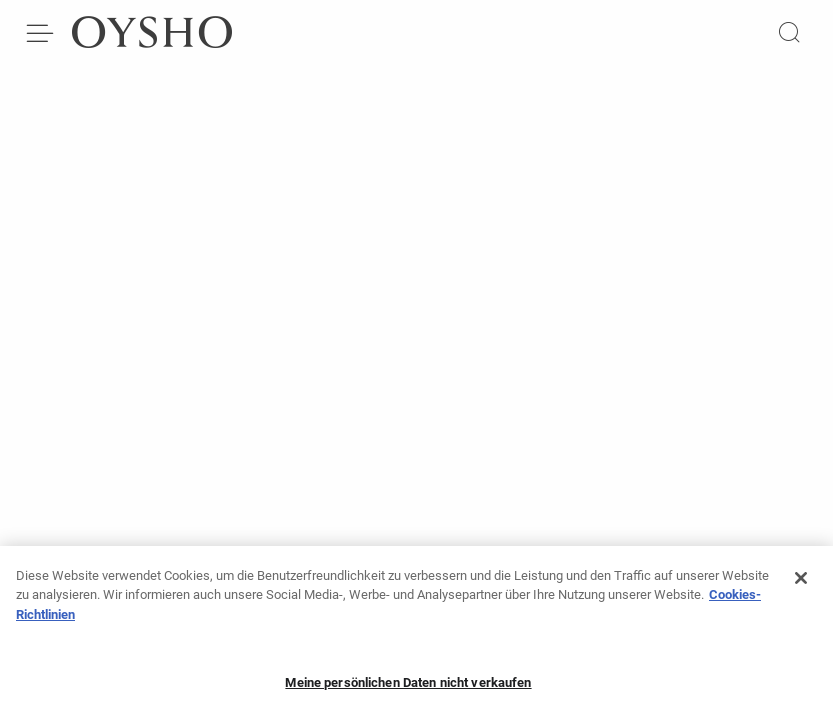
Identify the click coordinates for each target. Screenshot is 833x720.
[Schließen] (801, 583)
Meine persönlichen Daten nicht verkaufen (408, 687)
